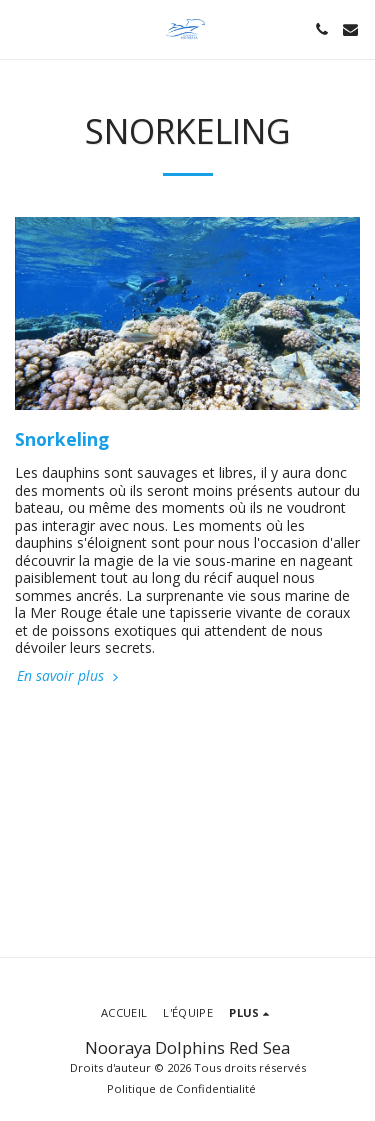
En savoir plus (69, 676)
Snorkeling (62, 439)
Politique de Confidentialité (181, 1088)
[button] (22, 28)
